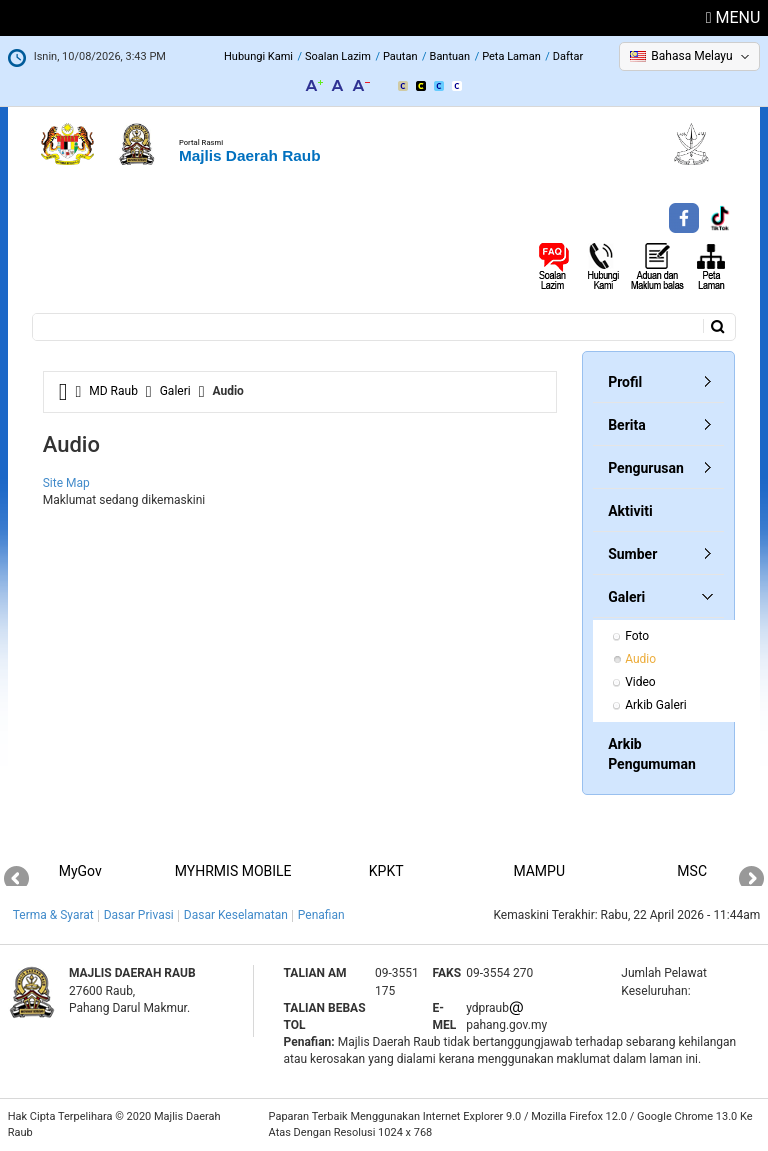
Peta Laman (511, 56)
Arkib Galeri (656, 705)
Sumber (632, 554)
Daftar (568, 56)
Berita (627, 425)
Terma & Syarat (53, 915)
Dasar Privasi (139, 915)
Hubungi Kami (258, 56)
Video (640, 682)
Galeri (175, 391)
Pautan (400, 56)
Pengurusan (646, 468)
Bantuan (450, 56)
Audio (640, 659)
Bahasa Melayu (691, 56)
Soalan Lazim (338, 56)
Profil (625, 382)
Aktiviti (630, 511)
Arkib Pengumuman (652, 754)
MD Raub (113, 391)
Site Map (66, 483)
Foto (637, 636)
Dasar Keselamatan (236, 915)
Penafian (321, 915)
